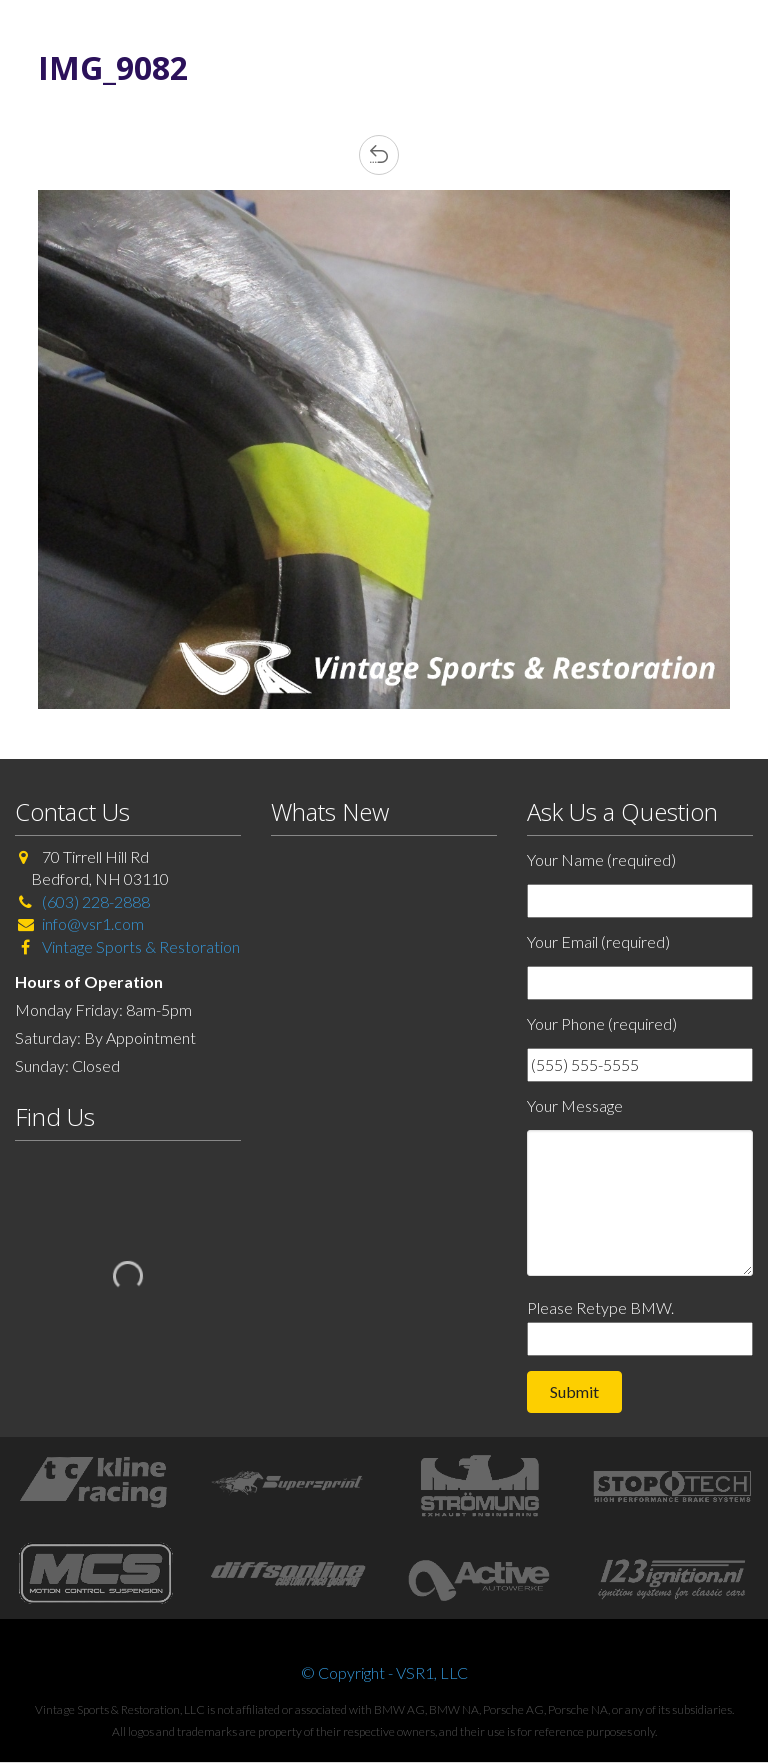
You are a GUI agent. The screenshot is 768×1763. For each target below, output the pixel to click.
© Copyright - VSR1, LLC (384, 1672)
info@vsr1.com (93, 923)
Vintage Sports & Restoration (139, 946)
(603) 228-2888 (96, 901)
